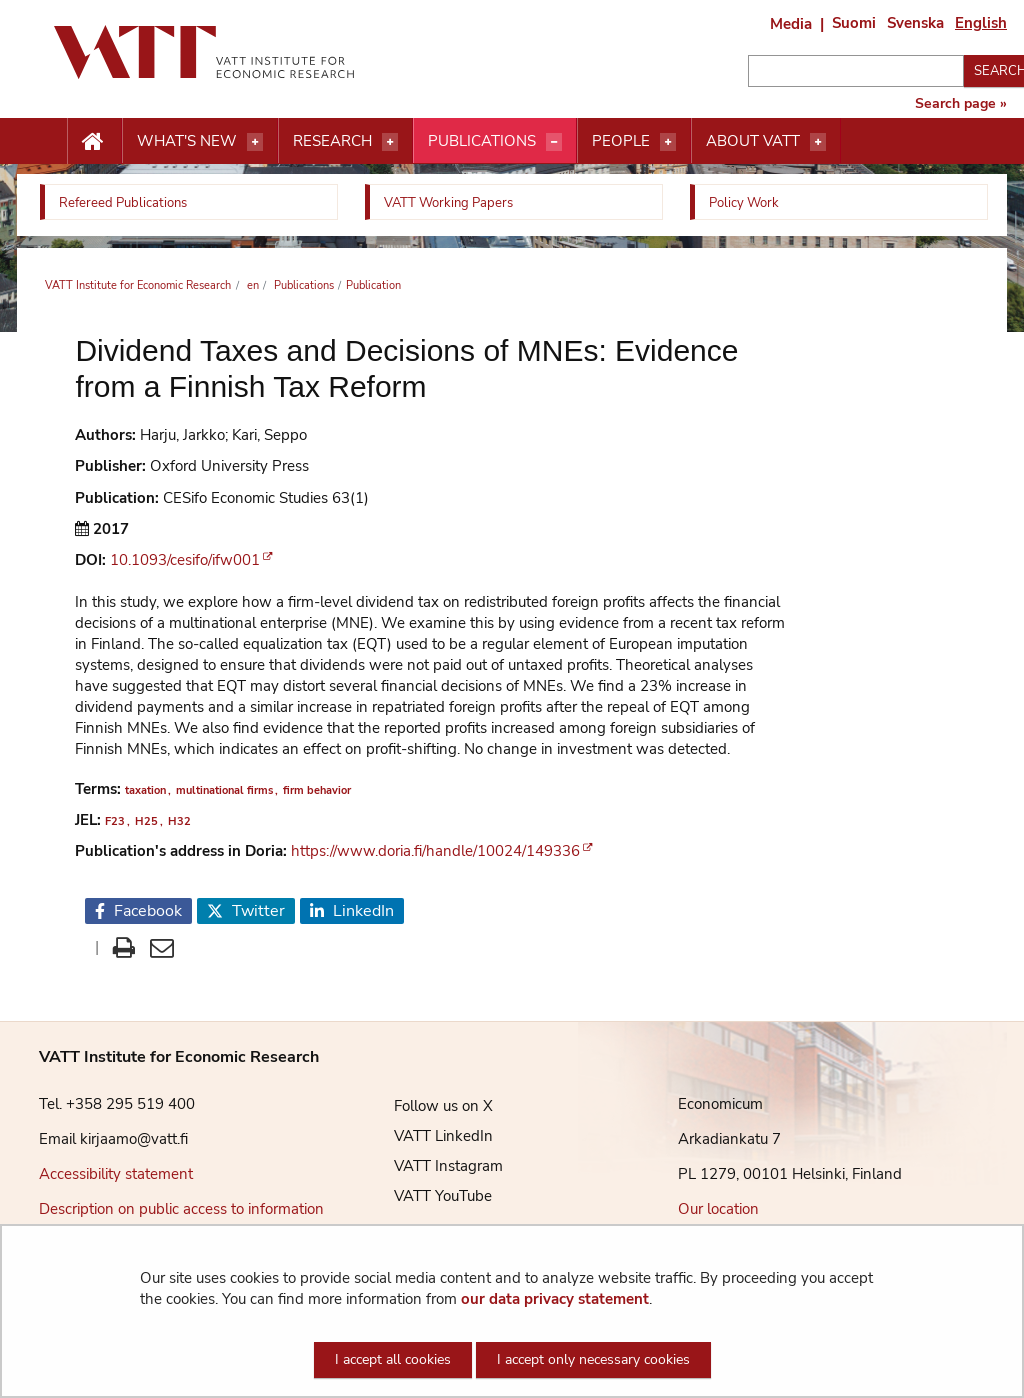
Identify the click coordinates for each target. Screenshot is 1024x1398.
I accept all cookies (393, 1359)
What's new (187, 141)
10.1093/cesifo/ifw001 (185, 560)
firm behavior (317, 790)
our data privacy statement (555, 1299)
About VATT (753, 141)
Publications (482, 141)
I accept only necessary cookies (593, 1359)
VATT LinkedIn (428, 1136)
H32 (179, 821)
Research (332, 141)
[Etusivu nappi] (94, 142)
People (621, 141)
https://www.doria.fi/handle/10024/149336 (435, 851)
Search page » (961, 104)
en (251, 285)
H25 (146, 821)
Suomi (854, 23)
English (981, 23)
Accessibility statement (116, 1174)
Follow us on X (428, 1106)
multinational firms (224, 790)
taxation (145, 790)
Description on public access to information (181, 1209)
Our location (718, 1209)
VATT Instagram (433, 1166)
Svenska (915, 23)
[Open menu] (255, 142)
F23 (115, 821)
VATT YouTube (428, 1196)
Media (791, 24)
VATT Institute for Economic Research (138, 285)
